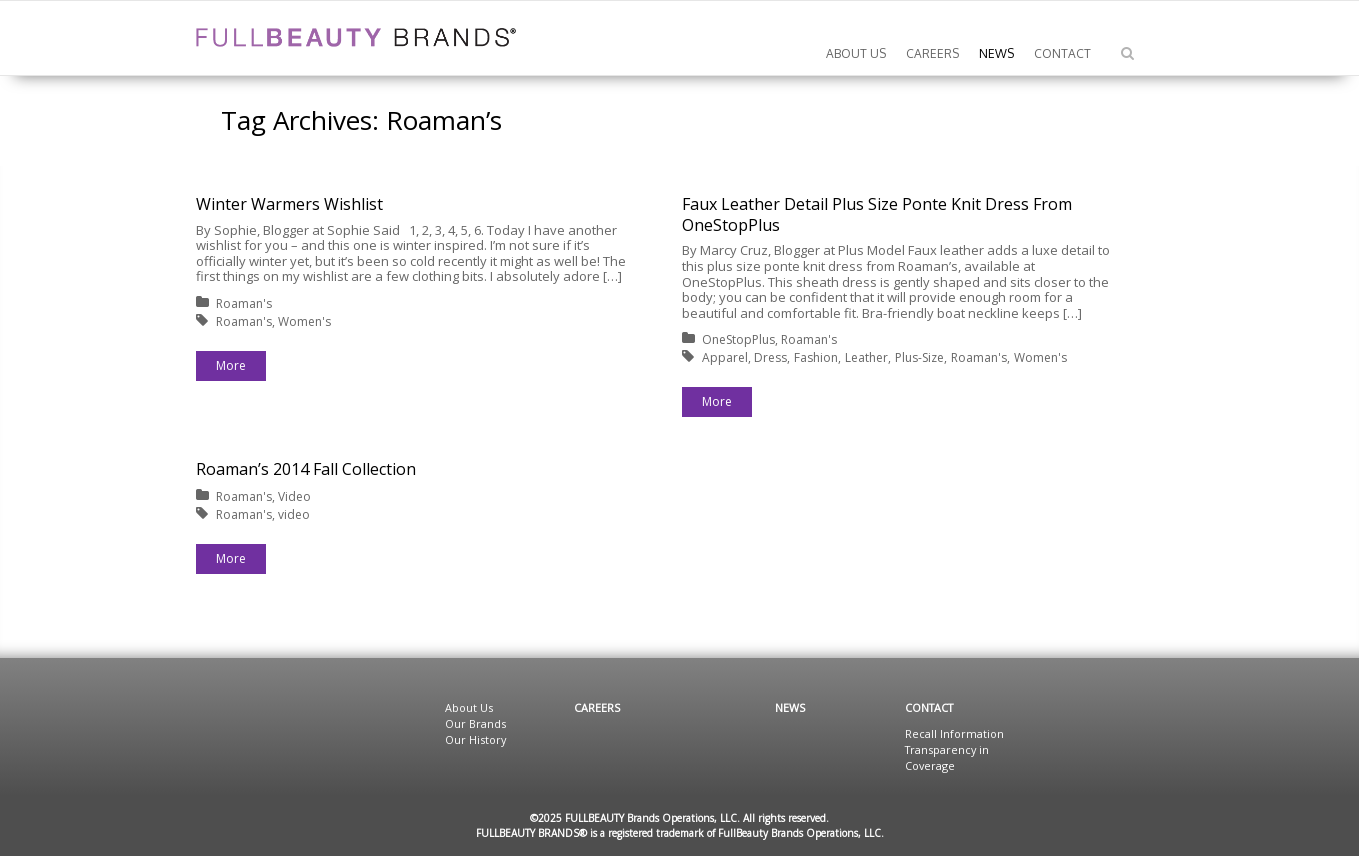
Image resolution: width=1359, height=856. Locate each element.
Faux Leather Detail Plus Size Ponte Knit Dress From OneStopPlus (877, 214)
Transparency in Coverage (947, 757)
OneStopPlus (738, 339)
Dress (770, 357)
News (790, 707)
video (294, 514)
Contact (929, 707)
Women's (304, 321)
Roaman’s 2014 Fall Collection (306, 469)
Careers (597, 707)
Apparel (725, 357)
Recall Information (954, 733)
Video (294, 496)
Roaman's (244, 303)
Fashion (816, 357)
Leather (866, 357)
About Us (469, 707)
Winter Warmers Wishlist (289, 204)
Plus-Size (919, 357)
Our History (475, 739)
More (231, 365)
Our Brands (475, 723)
